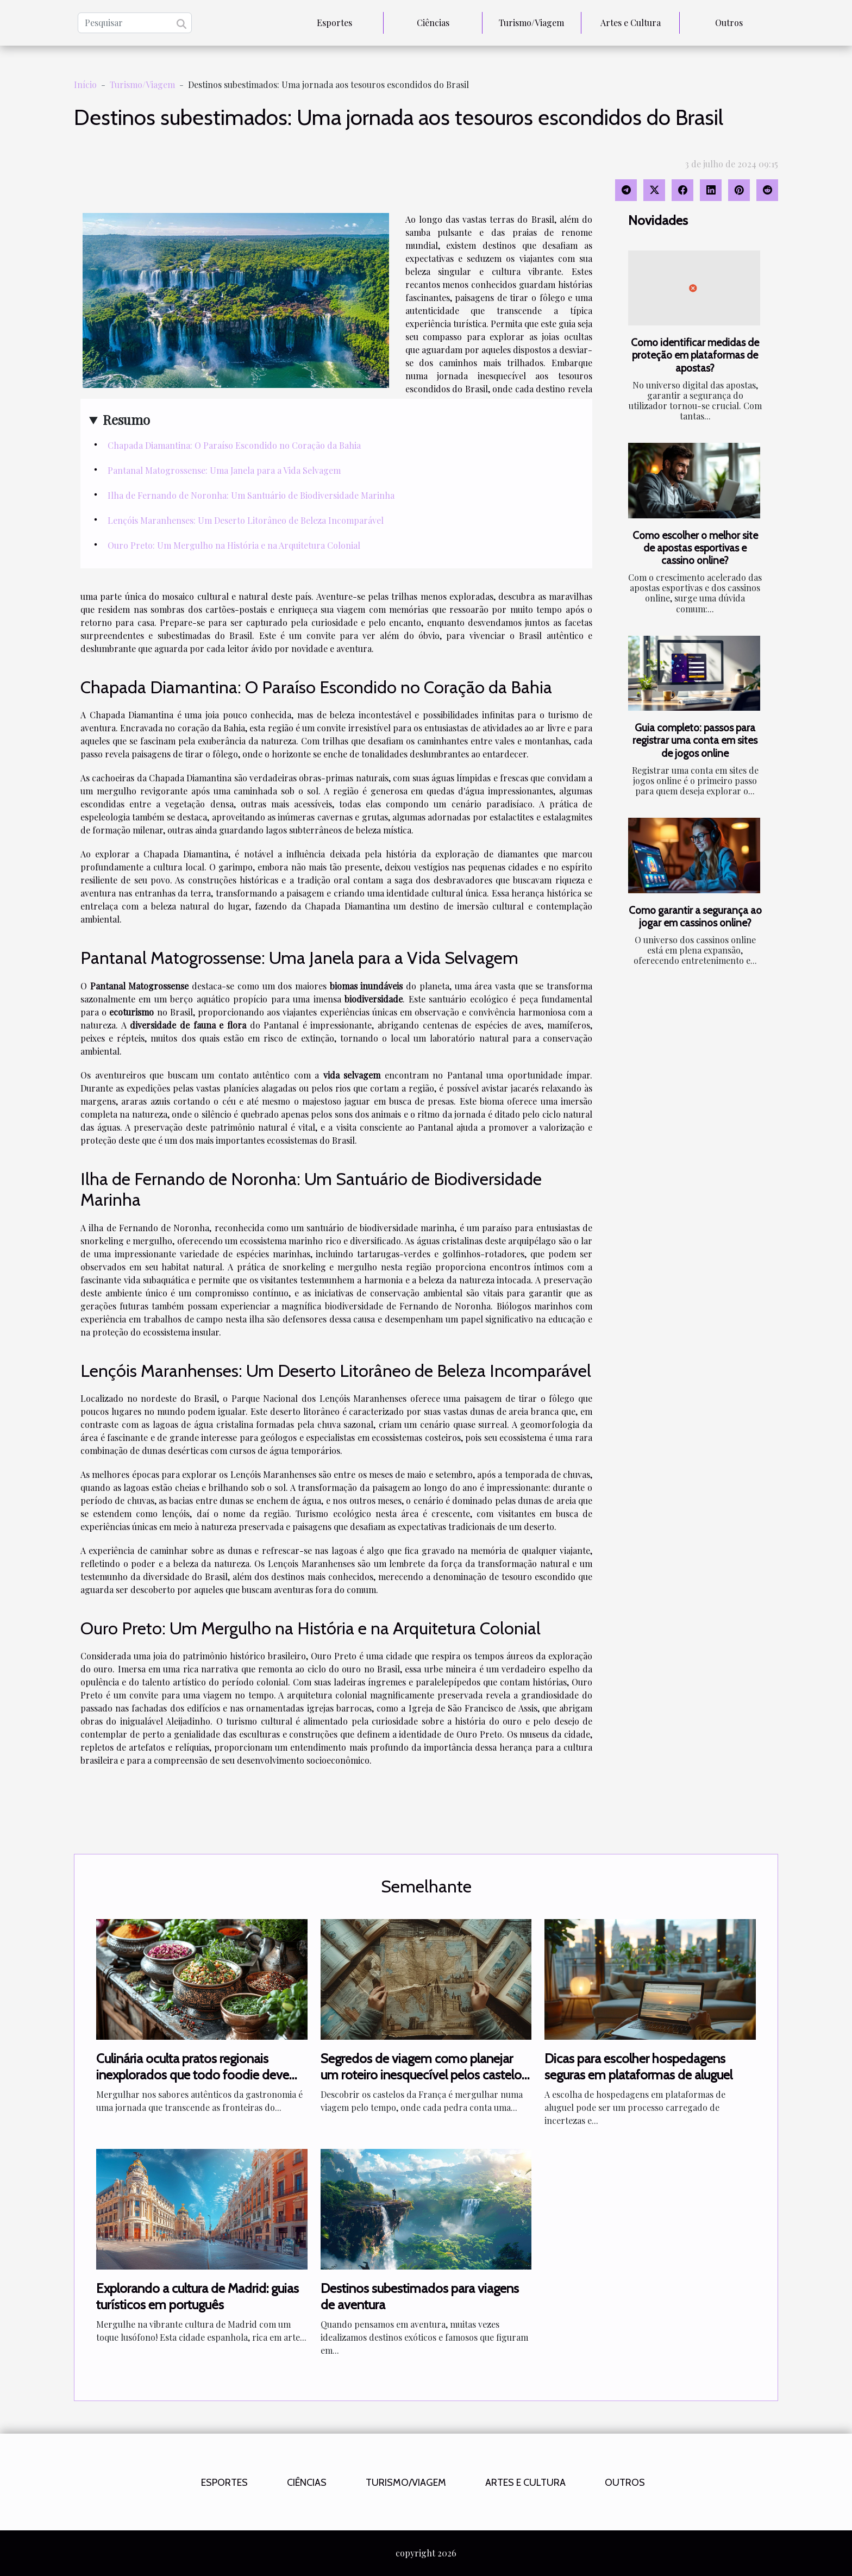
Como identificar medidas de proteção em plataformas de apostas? (695, 355)
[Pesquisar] (135, 22)
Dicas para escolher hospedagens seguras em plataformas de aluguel (638, 2067)
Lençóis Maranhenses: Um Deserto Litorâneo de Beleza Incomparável (246, 520)
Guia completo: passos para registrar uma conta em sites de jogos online (694, 740)
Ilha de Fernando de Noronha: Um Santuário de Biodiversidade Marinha (251, 495)
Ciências (433, 22)
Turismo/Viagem (531, 22)
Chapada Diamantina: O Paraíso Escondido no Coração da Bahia (234, 445)
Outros (729, 22)
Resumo (126, 419)
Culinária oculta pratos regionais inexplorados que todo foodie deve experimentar (192, 2075)
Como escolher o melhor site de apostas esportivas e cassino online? (695, 548)
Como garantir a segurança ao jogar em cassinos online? (695, 916)
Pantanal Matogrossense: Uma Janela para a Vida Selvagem (224, 470)
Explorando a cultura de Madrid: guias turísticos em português (197, 2296)
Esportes (334, 22)
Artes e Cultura (630, 22)
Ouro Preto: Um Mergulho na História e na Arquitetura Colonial (234, 545)
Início (85, 84)
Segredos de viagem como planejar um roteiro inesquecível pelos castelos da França (424, 2075)
